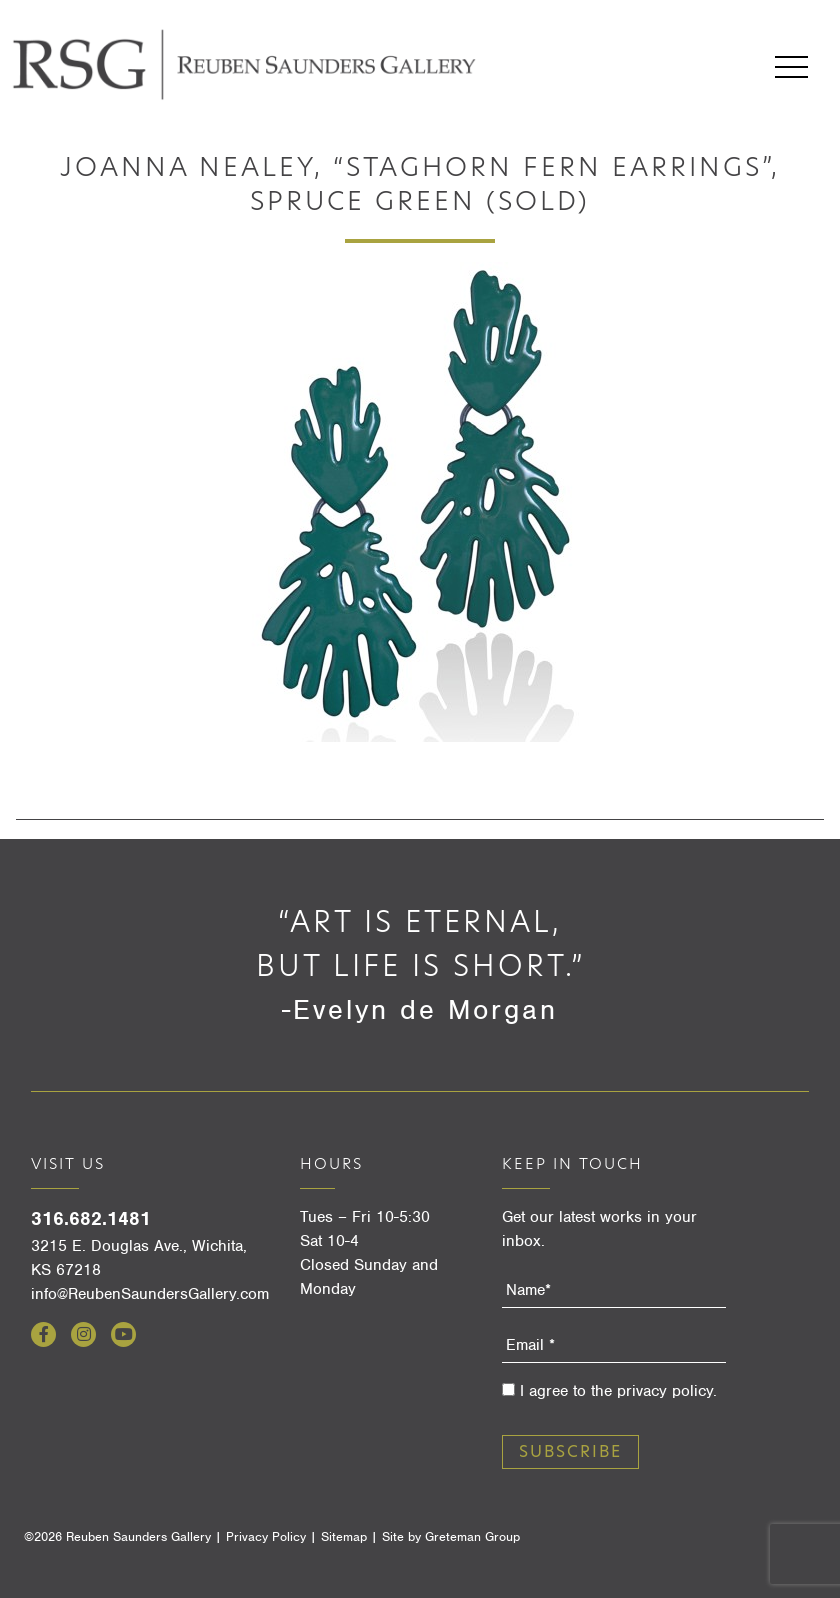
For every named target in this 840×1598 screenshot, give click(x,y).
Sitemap (344, 1536)
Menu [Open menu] (791, 67)
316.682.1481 (91, 1218)
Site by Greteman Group (451, 1536)
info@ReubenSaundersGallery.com (150, 1294)
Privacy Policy (266, 1536)
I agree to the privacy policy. (618, 1391)
